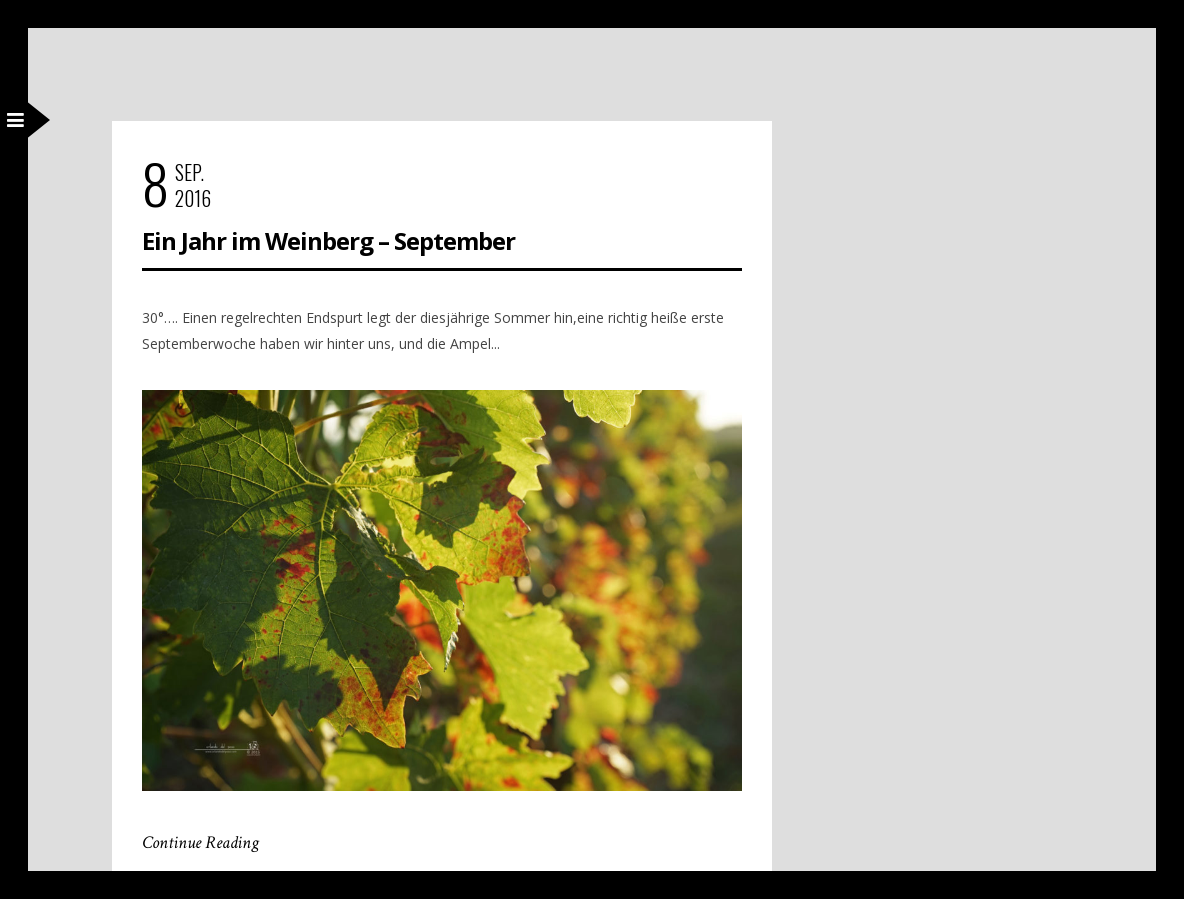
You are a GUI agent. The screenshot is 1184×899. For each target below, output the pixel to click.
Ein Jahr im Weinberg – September (328, 241)
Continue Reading (200, 843)
